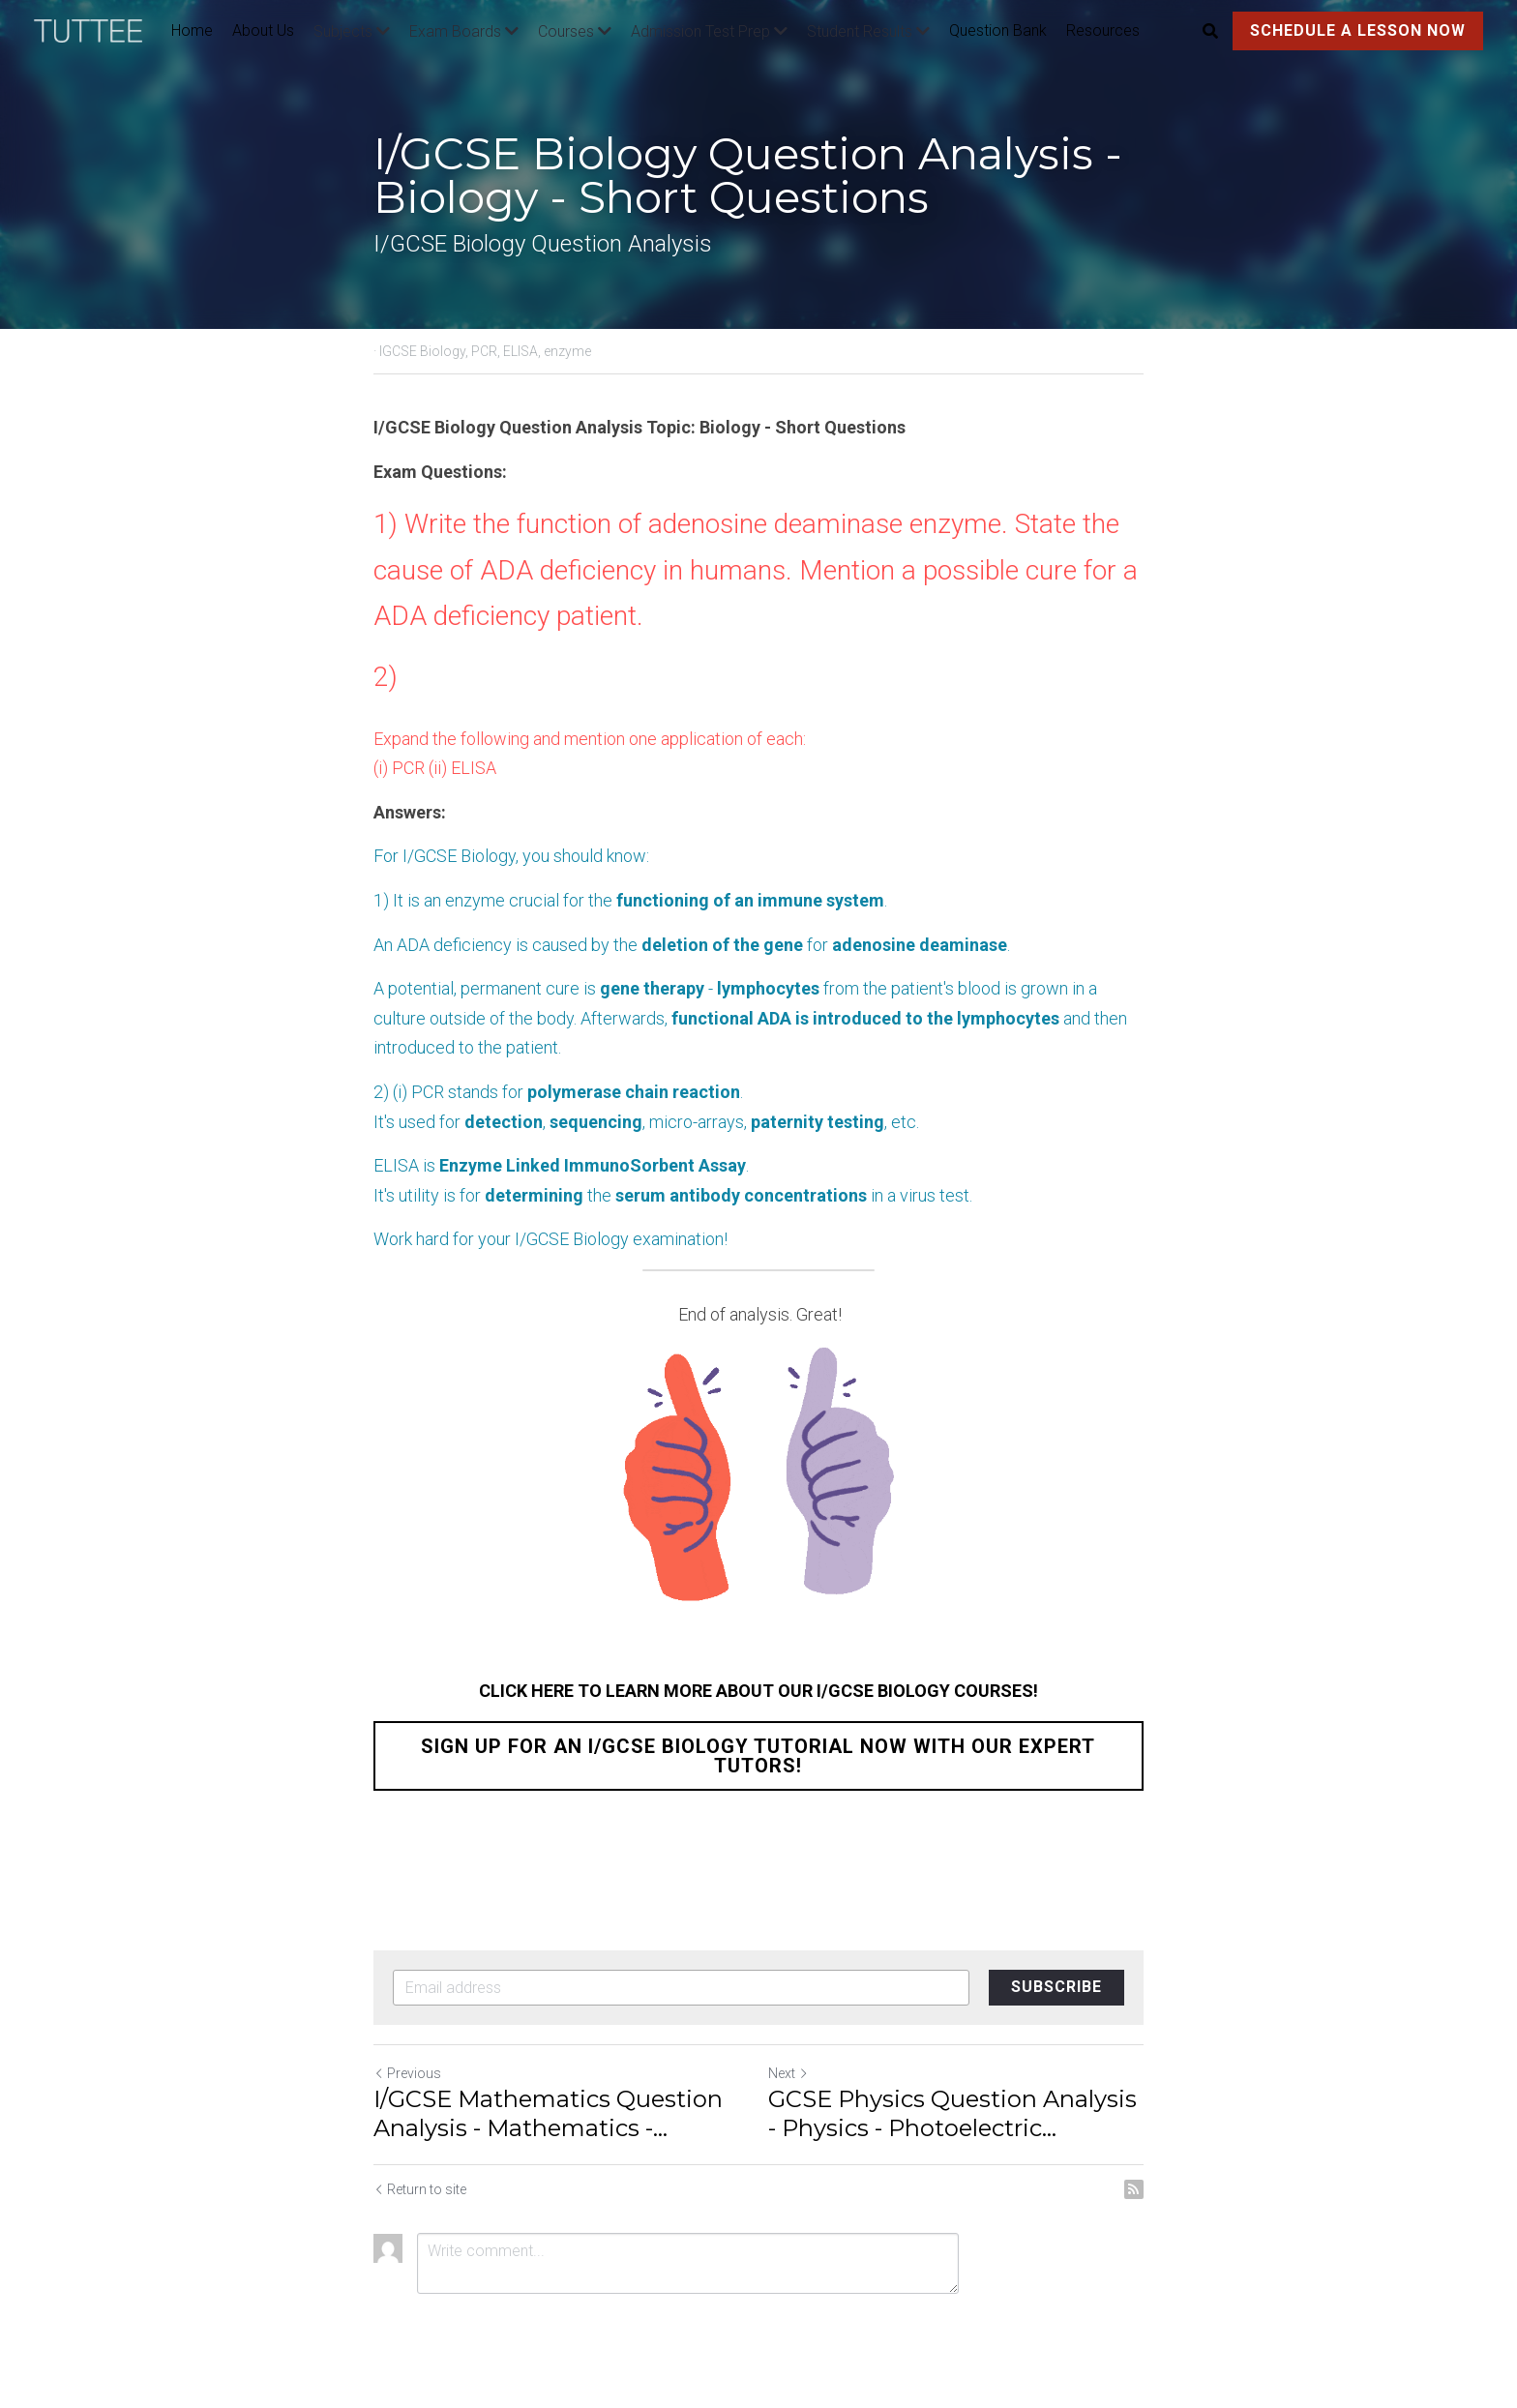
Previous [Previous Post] (407, 2073)
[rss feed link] (1134, 2189)
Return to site (419, 2189)
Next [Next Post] (788, 2073)
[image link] (98, 29)
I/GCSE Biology (459, 856)
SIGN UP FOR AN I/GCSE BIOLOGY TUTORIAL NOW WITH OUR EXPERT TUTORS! (759, 1756)
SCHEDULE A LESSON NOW (1358, 30)
